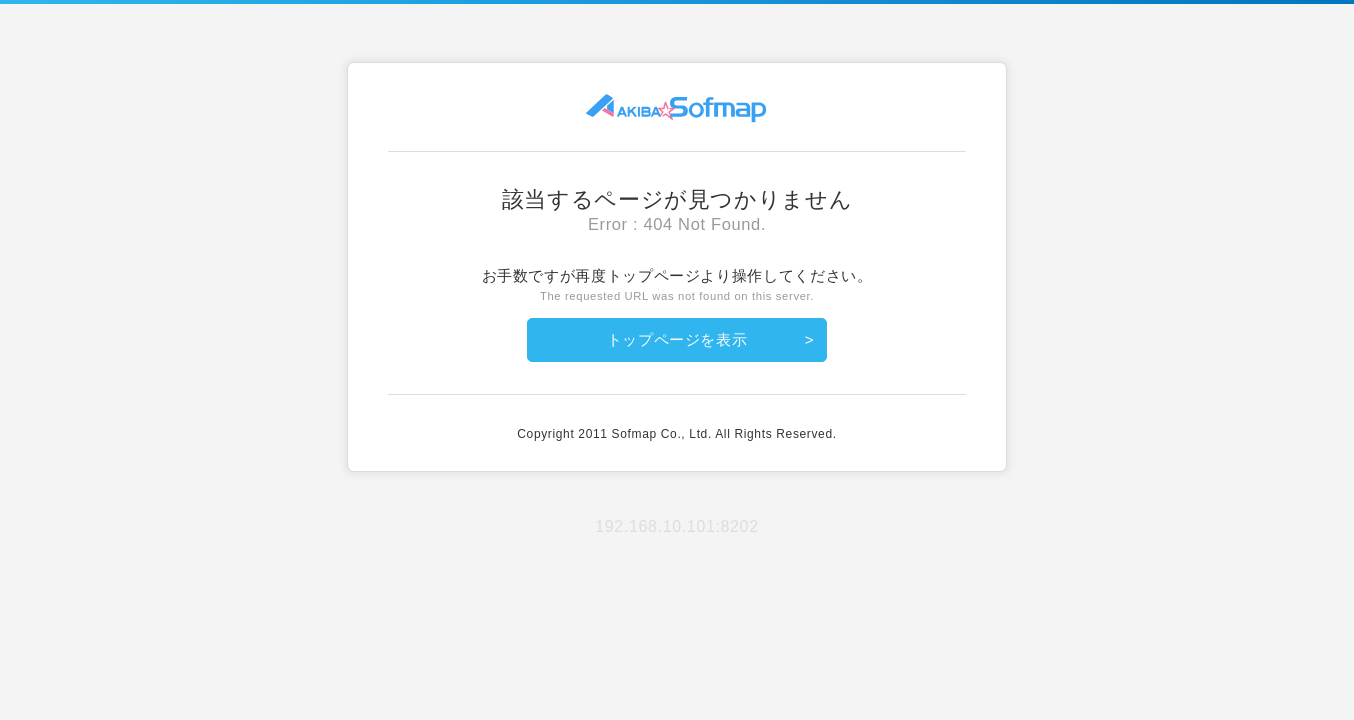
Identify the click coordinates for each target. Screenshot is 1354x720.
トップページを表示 (677, 339)
